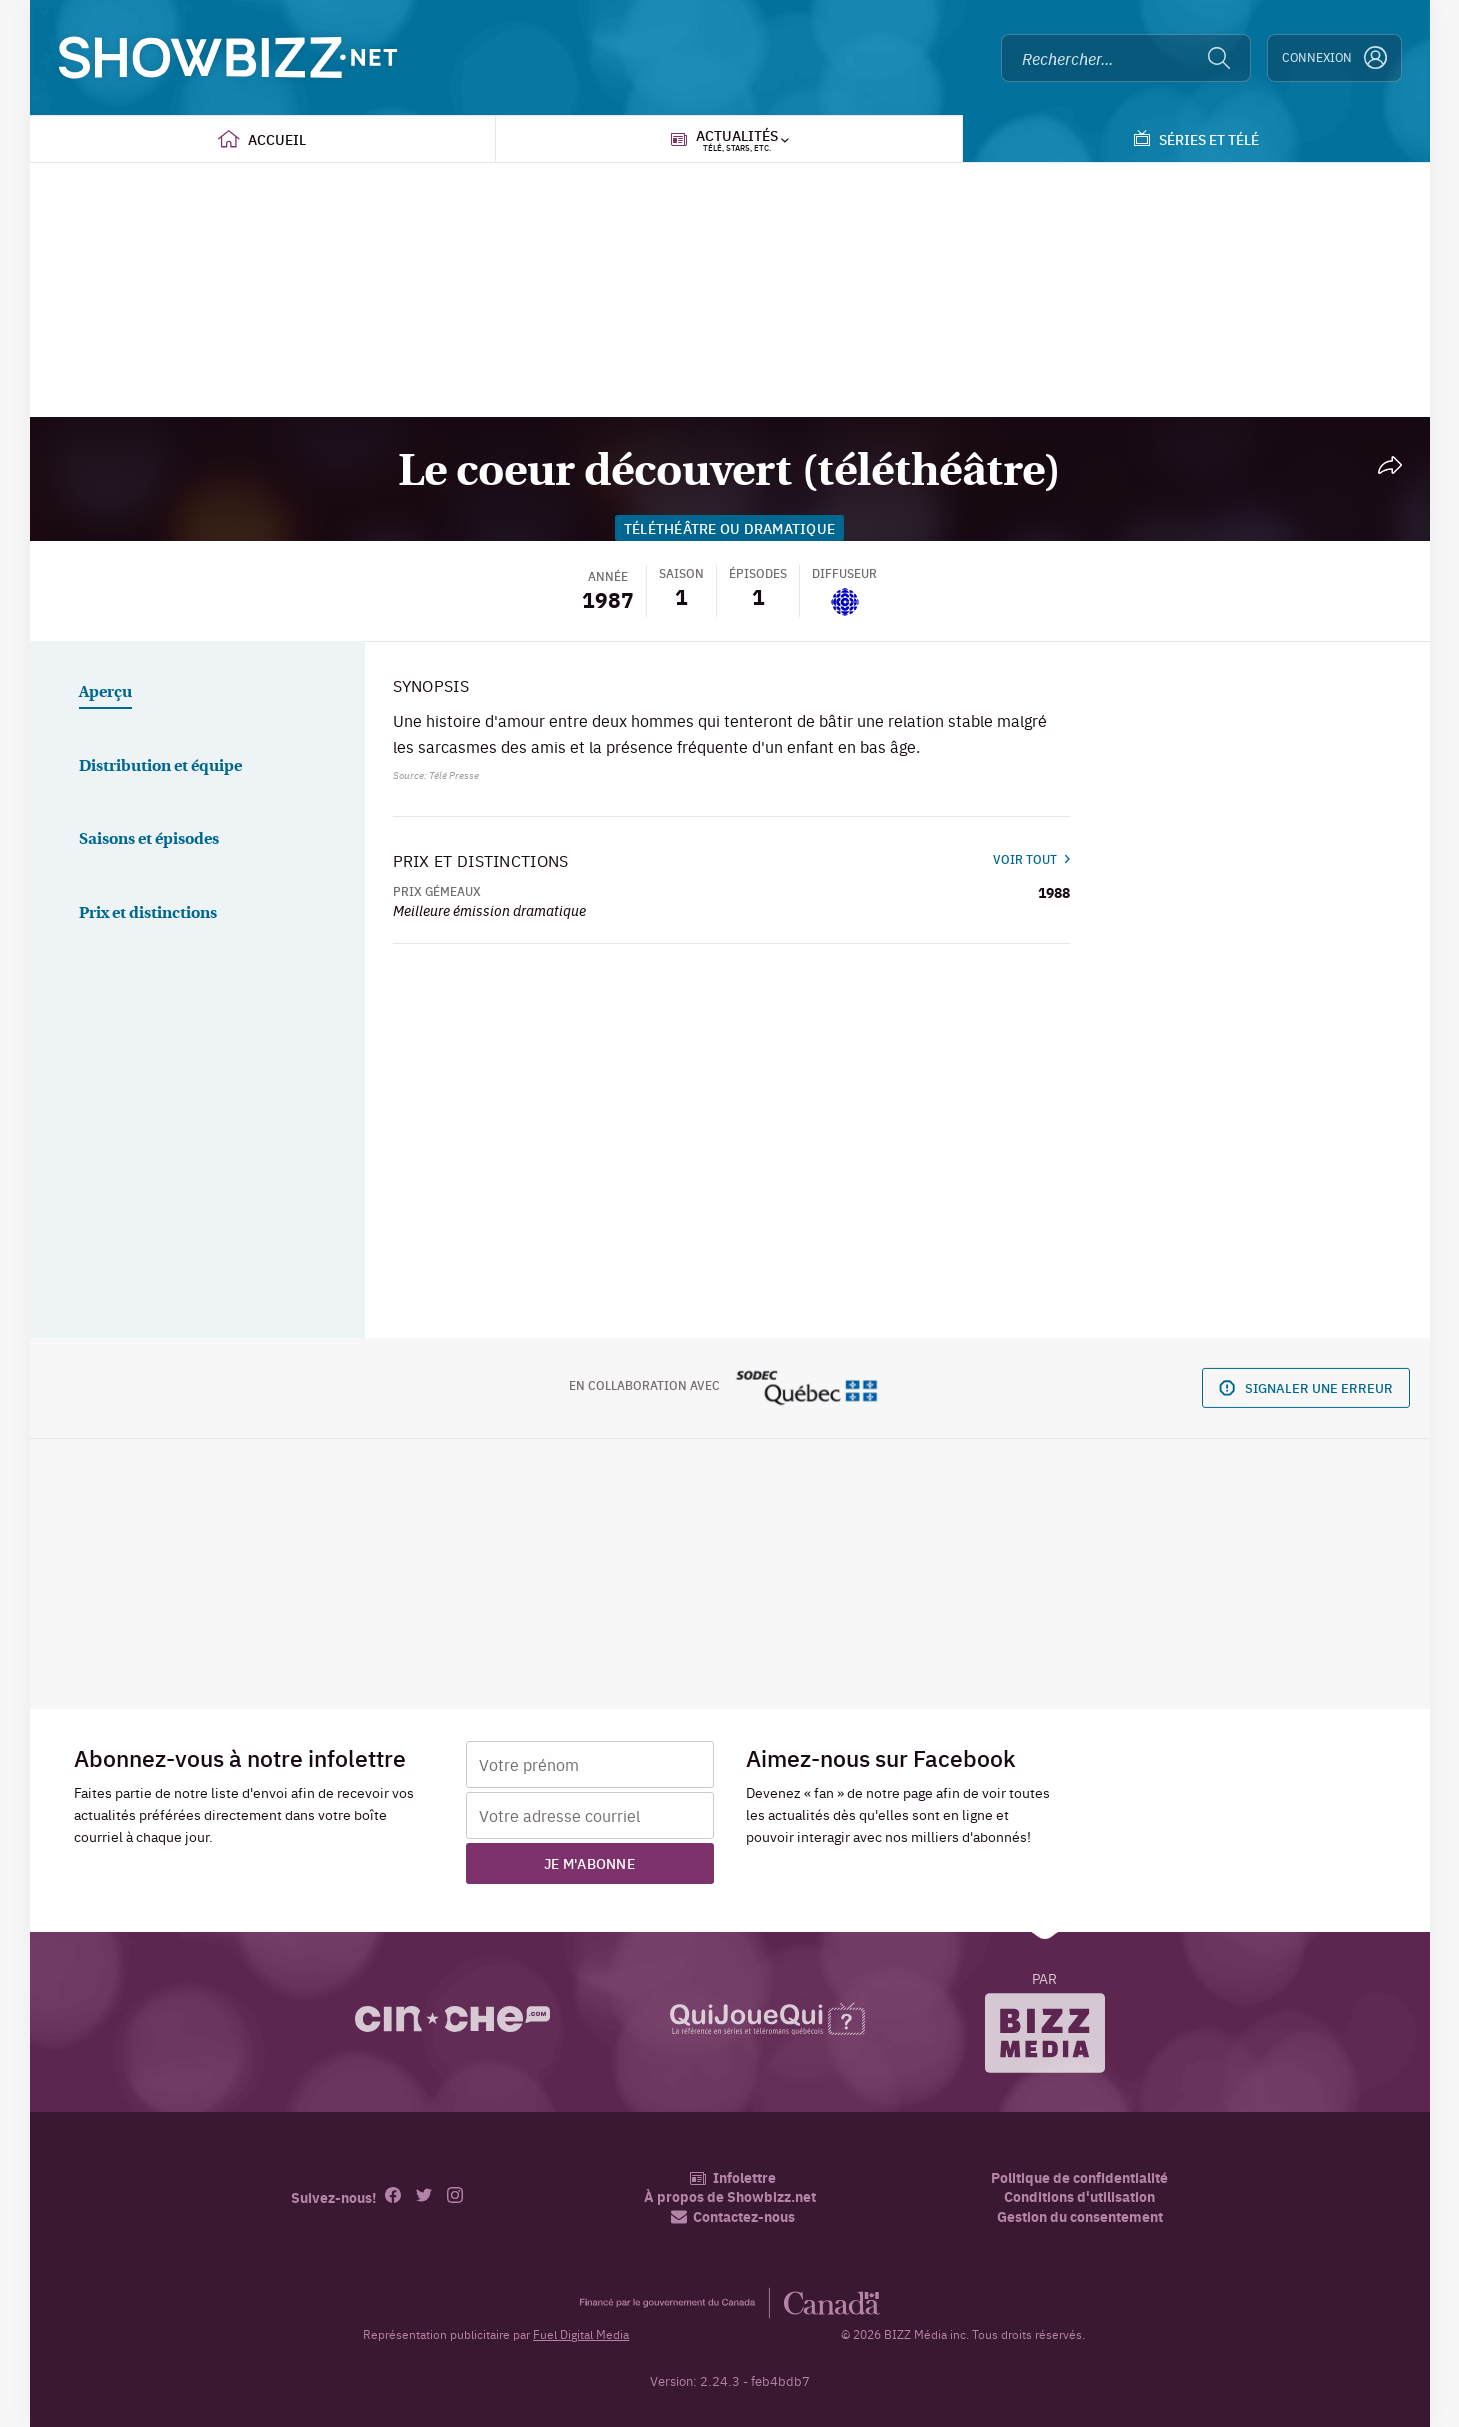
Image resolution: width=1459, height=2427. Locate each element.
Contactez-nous (733, 2216)
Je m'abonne (589, 1863)
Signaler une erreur (1306, 1387)
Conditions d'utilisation (1079, 2196)
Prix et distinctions (148, 914)
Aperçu (105, 693)
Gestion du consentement (1080, 2216)
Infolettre (732, 2177)
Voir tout (1031, 859)
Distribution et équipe (160, 767)
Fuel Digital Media (581, 2334)
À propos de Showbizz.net (730, 2196)
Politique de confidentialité (1079, 2177)
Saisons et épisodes (149, 840)
